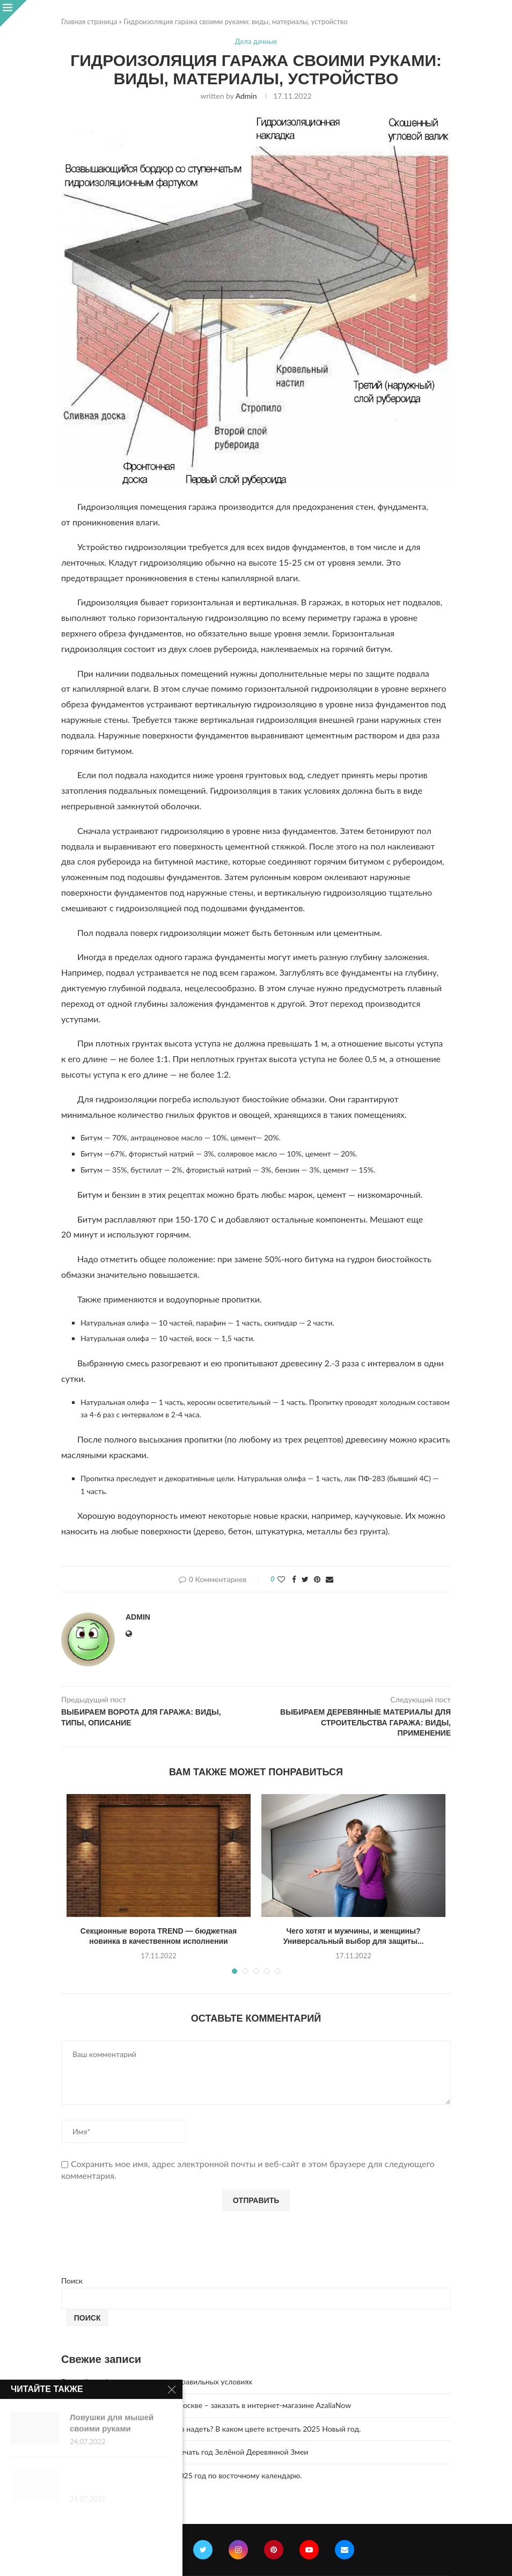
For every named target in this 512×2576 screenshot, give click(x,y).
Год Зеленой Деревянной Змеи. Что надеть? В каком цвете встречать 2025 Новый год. (211, 2428)
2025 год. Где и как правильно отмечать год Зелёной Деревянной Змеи (184, 2451)
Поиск (72, 2280)
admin (246, 95)
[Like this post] (281, 1579)
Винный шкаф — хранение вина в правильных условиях (156, 2381)
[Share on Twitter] (305, 1579)
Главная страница (89, 21)
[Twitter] (203, 2549)
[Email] (344, 2549)
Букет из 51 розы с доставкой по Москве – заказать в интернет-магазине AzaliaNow (206, 2405)
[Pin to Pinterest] (317, 1579)
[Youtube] (309, 2549)
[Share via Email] (329, 1579)
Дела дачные (256, 42)
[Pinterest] (273, 2549)
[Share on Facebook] (294, 1579)
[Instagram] (238, 2549)
